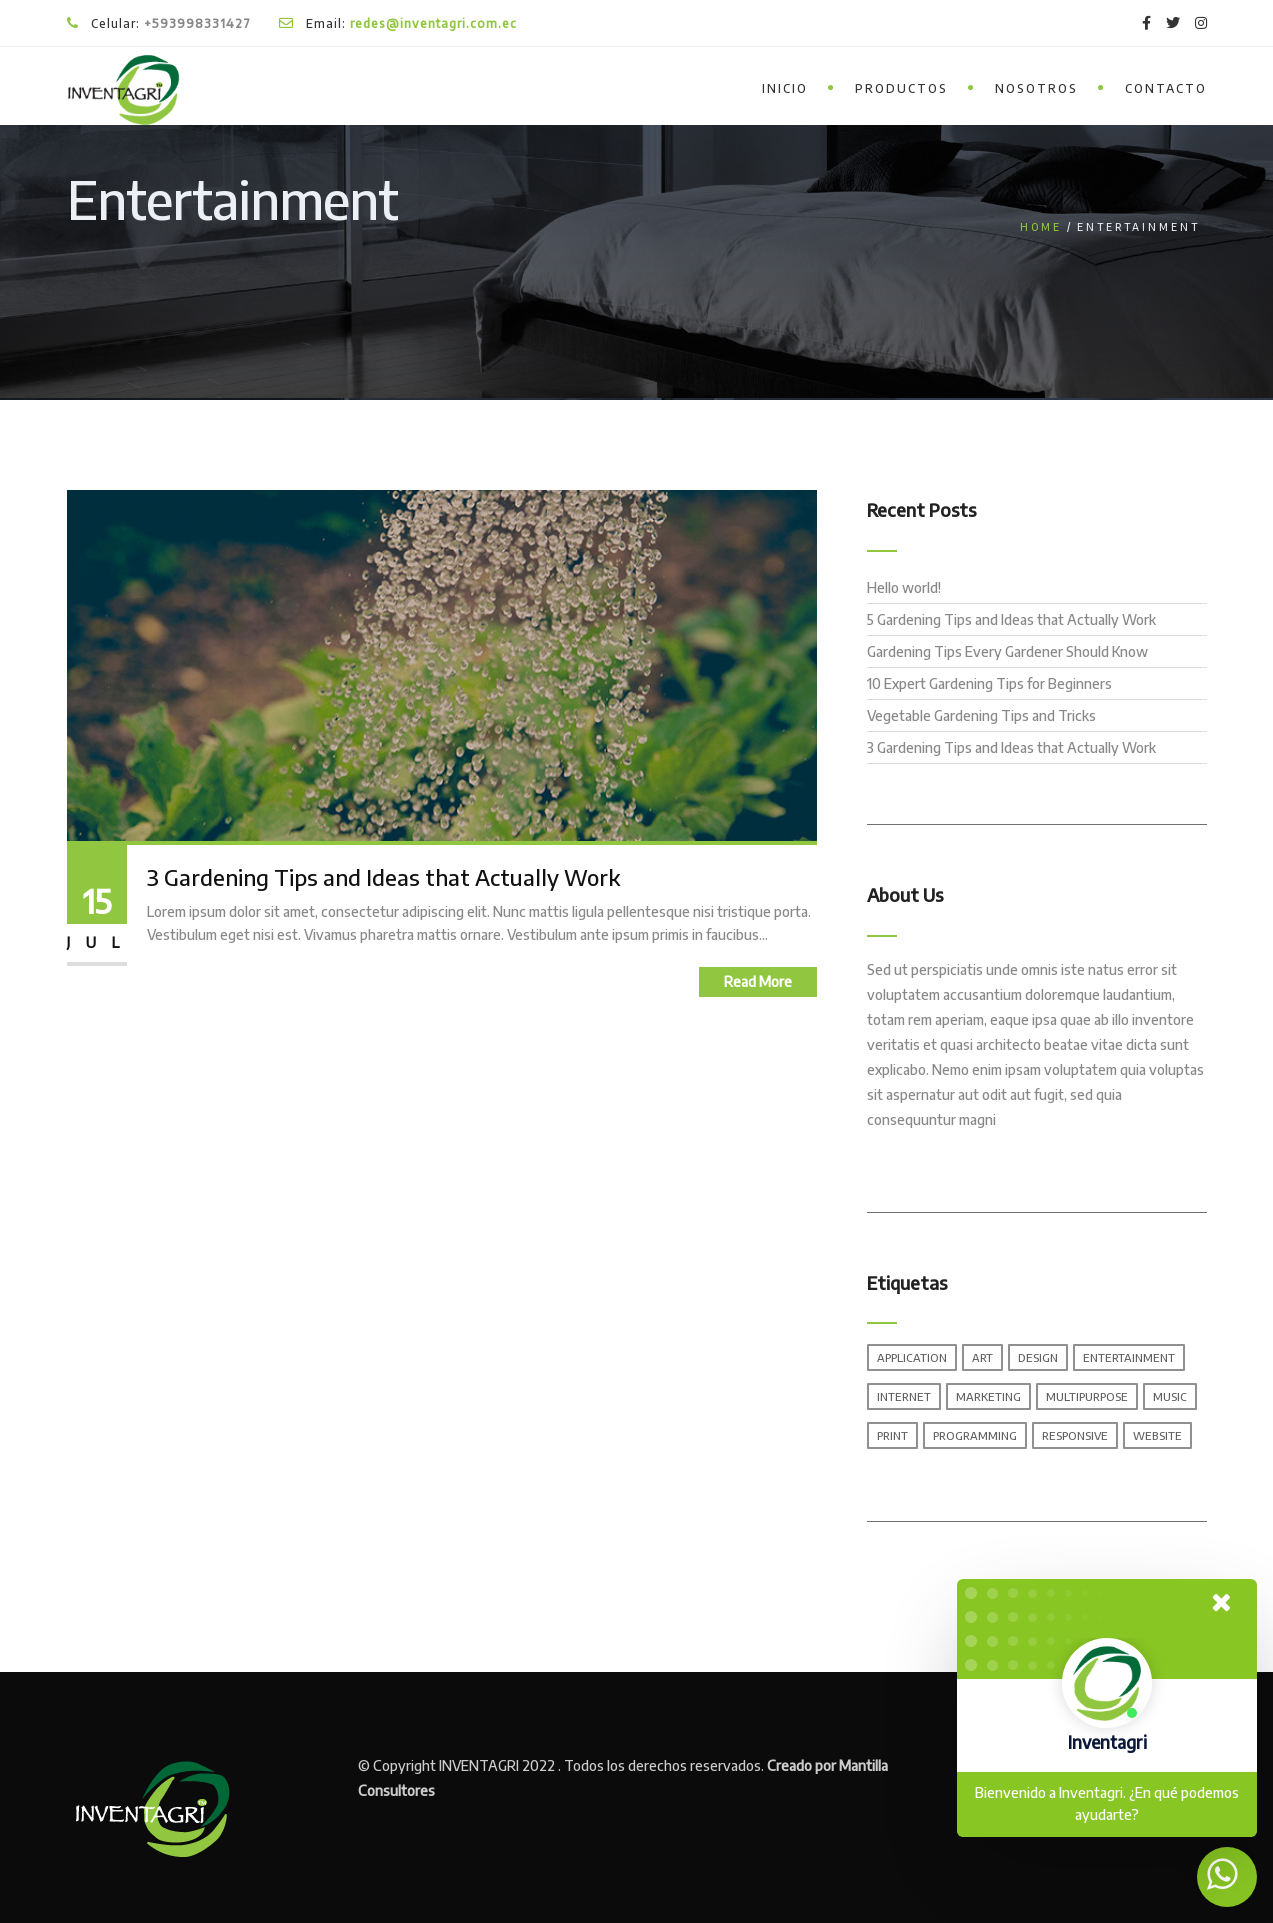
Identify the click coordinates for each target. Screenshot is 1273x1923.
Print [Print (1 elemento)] (892, 1435)
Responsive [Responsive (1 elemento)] (1075, 1435)
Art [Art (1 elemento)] (982, 1357)
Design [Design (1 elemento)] (1038, 1357)
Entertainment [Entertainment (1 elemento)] (1129, 1357)
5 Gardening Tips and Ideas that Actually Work (1011, 619)
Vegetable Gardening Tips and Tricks (981, 715)
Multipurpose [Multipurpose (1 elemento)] (1087, 1396)
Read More (758, 981)
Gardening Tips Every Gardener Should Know (1007, 651)
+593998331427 (197, 23)
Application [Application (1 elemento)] (912, 1357)
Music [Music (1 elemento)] (1170, 1396)
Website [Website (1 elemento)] (1157, 1435)
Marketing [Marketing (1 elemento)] (988, 1396)
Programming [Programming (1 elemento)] (975, 1435)
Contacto (1166, 88)
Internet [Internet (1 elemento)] (904, 1396)
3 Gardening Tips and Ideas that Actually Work (383, 877)
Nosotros (1036, 88)
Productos (901, 88)
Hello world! (904, 587)
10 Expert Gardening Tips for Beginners (989, 683)
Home (1041, 227)
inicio (785, 88)
